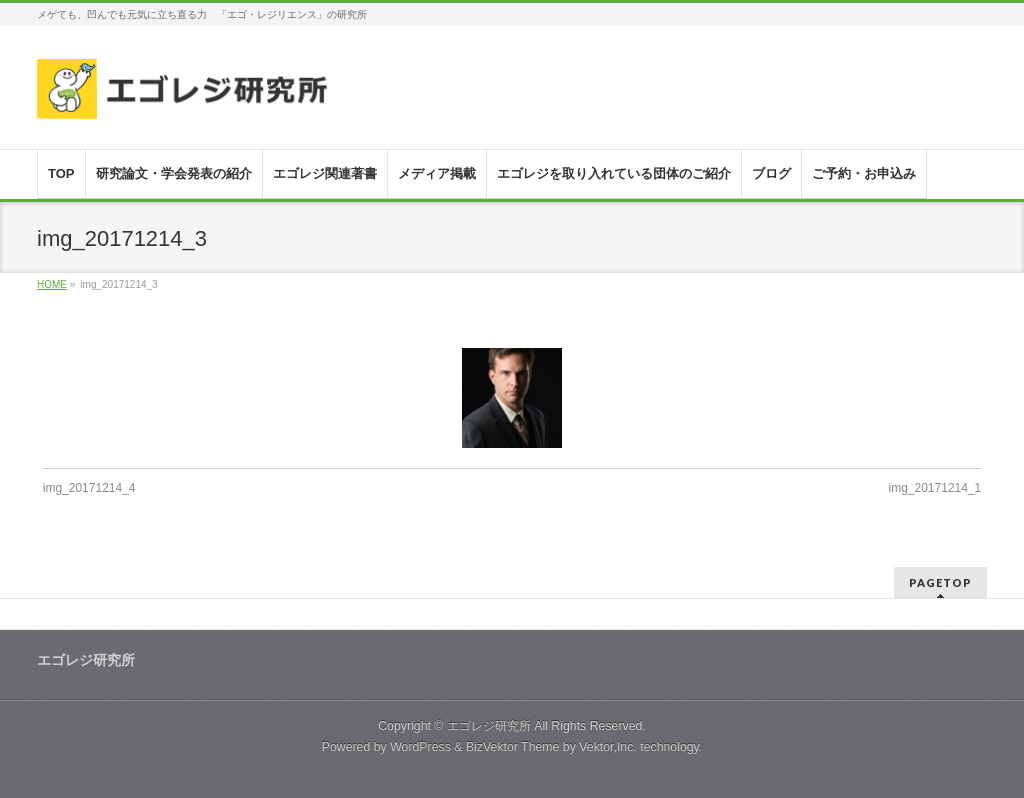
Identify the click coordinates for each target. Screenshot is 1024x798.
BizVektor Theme (513, 747)
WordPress (420, 747)
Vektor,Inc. (608, 747)
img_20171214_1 (935, 488)
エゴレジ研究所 (489, 726)
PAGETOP (940, 582)
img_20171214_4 (89, 488)
